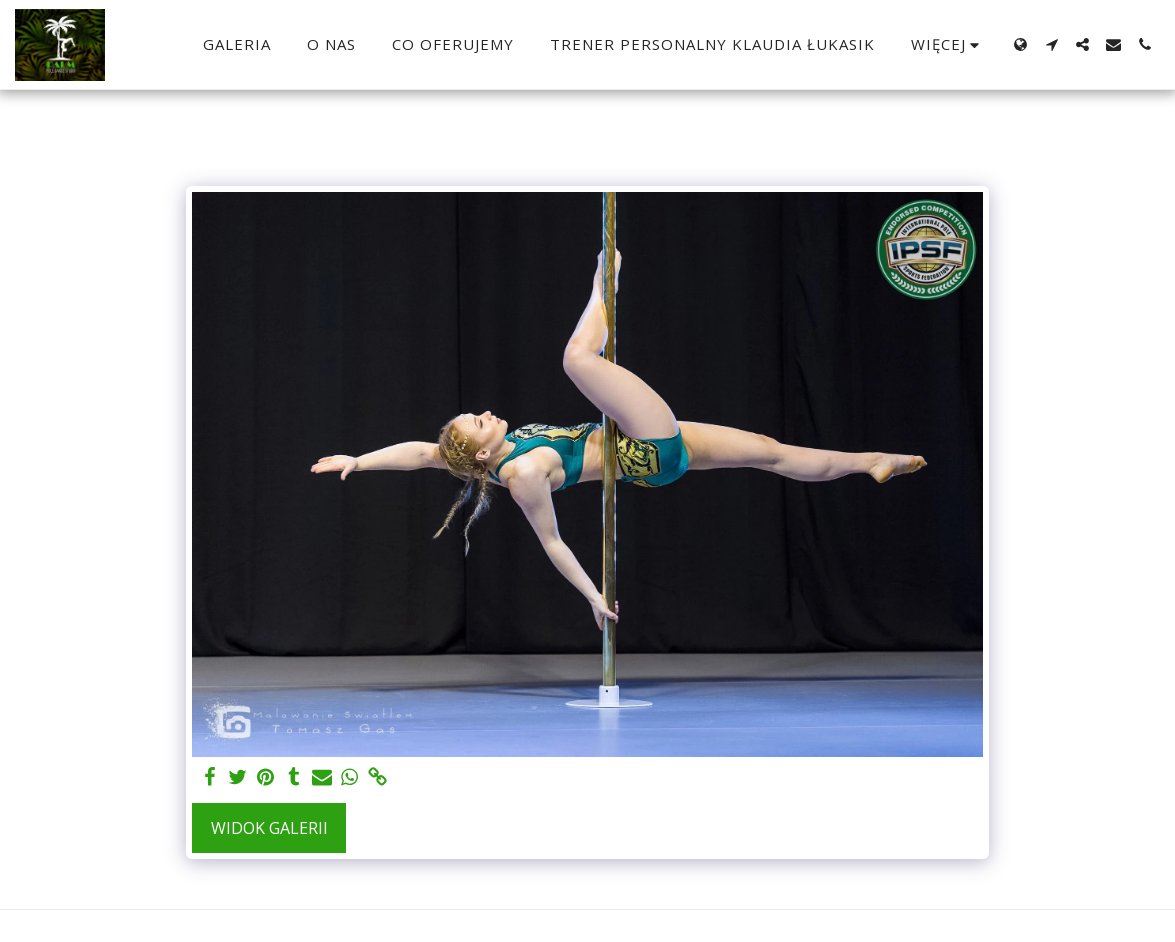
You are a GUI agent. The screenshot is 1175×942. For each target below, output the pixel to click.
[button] (1051, 44)
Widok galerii (269, 828)
